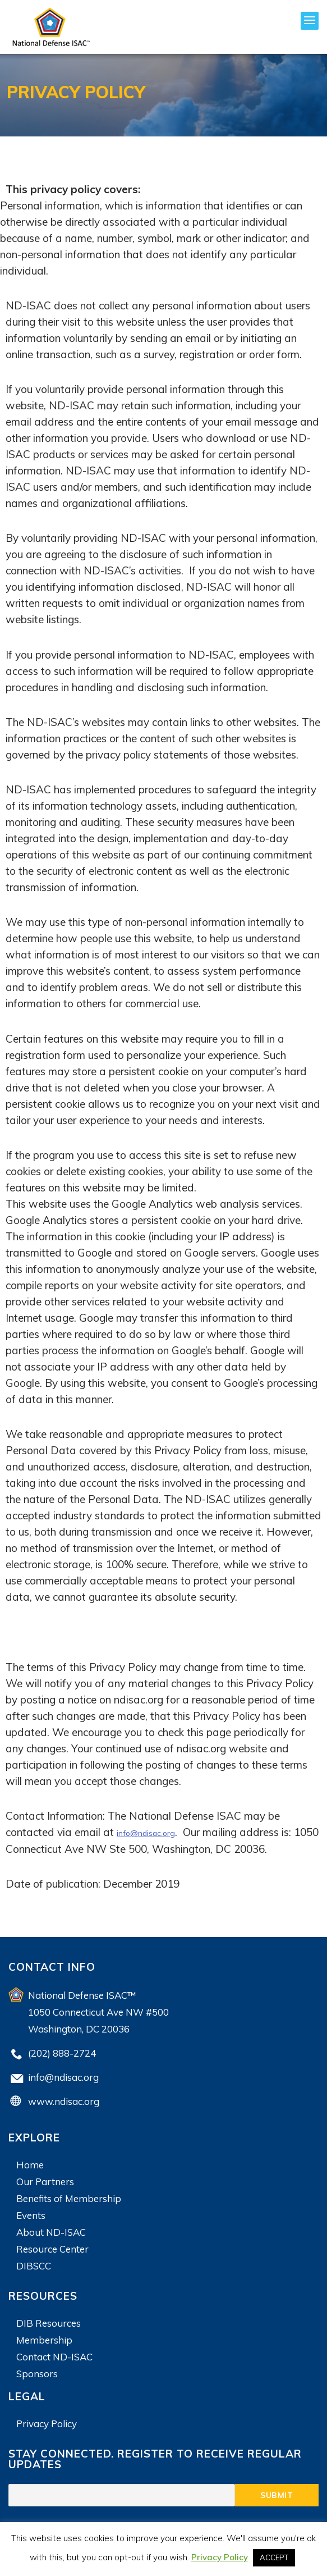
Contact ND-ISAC (54, 2356)
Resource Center (52, 2248)
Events (30, 2215)
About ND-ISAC (51, 2231)
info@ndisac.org (155, 1832)
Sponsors (37, 2373)
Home (30, 2164)
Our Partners (45, 2181)
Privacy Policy (46, 2423)
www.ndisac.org (63, 2101)
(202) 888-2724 (62, 2052)
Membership (44, 2339)
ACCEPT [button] (274, 2557)
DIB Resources (48, 2322)
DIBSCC (33, 2265)
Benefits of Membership (68, 2198)
